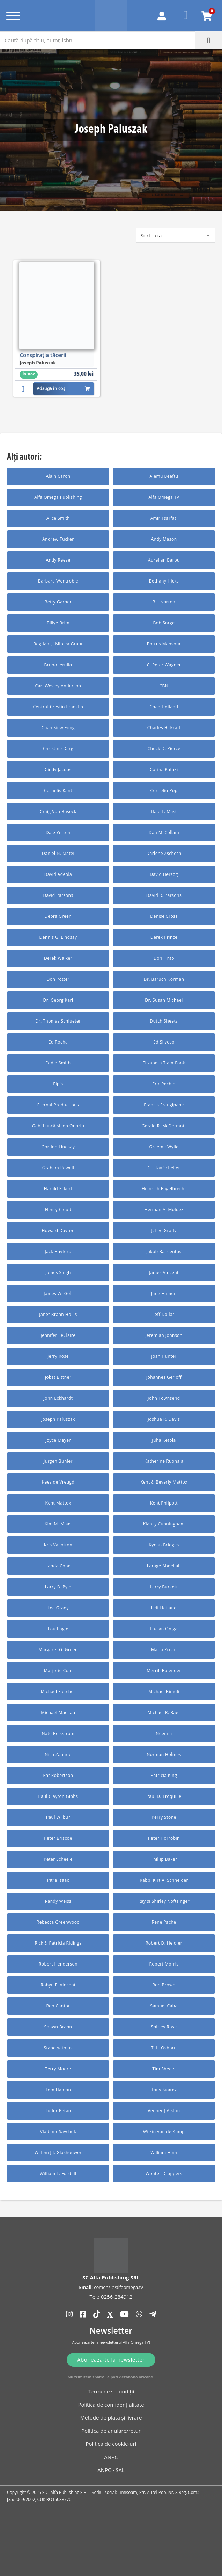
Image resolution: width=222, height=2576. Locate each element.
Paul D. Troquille (163, 1796)
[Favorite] (185, 15)
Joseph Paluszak (58, 1419)
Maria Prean (164, 1650)
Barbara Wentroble (58, 581)
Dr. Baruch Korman (164, 979)
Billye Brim (58, 623)
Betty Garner (58, 602)
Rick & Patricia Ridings (58, 1943)
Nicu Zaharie (58, 1754)
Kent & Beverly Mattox (163, 1482)
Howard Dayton (58, 1231)
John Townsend (164, 1398)
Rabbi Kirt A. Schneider (164, 1880)
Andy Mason (164, 539)
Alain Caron (58, 476)
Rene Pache (163, 1922)
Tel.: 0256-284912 (111, 2296)
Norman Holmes (164, 1754)
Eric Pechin (163, 1084)
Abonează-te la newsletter (111, 2359)
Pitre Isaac (58, 1880)
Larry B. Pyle (58, 1587)
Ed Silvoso (164, 1042)
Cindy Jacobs (58, 770)
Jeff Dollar (163, 1314)
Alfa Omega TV (163, 497)
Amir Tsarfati (163, 518)
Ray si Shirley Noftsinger (164, 1901)
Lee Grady (58, 1608)
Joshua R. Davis (164, 1419)
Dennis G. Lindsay (58, 937)
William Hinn (163, 2153)
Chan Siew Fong (58, 728)
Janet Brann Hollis (58, 1314)
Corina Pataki (164, 770)
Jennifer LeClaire (58, 1335)
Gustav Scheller (164, 1168)
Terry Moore (58, 2069)
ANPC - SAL (110, 2469)
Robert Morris (163, 1964)
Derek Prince (164, 937)
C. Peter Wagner (164, 665)
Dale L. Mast (164, 811)
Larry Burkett (164, 1587)
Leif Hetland (164, 1608)
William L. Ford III (58, 2173)
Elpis (58, 1084)
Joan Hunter (164, 1356)
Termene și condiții (111, 2391)
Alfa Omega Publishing (58, 497)
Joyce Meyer (58, 1440)
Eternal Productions (58, 1105)
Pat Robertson (58, 1775)
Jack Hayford (58, 1251)
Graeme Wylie (164, 1147)
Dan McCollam (164, 832)
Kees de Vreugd (58, 1482)
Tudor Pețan (58, 2111)
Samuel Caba (163, 2006)
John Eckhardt (58, 1398)
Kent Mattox (58, 1503)
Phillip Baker (163, 1859)
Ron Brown (163, 1985)
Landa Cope (58, 1566)
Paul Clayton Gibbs (58, 1796)
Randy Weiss (58, 1901)
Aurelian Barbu (164, 560)
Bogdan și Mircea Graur (58, 644)
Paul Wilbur (58, 1817)
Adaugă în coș (63, 389)
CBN (164, 686)
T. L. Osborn (164, 2048)
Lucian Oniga (163, 1629)
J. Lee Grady (164, 1231)
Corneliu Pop (163, 790)
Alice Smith (58, 518)
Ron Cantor (58, 2006)
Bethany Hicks (164, 581)
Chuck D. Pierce (163, 749)
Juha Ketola (164, 1440)
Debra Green (58, 916)
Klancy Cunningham (164, 1524)
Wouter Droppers (164, 2173)
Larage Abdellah (164, 1566)
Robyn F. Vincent (58, 1985)
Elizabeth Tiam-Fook (164, 1063)
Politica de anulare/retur (111, 2430)
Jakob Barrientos (163, 1251)
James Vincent (164, 1272)
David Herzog (164, 874)
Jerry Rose (58, 1356)
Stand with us (58, 2048)
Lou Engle (58, 1629)
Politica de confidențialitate (111, 2404)
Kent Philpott (164, 1503)
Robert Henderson (58, 1964)
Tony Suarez (164, 2090)
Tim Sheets (163, 2069)
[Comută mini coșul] (206, 16)
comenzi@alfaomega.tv (118, 2287)
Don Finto (164, 958)
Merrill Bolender (164, 1671)
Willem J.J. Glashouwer (58, 2153)
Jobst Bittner (58, 1377)
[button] (25, 388)
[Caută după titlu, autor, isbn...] (97, 40)
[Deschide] (13, 16)
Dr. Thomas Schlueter (58, 1021)
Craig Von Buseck (58, 811)
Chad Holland (164, 707)
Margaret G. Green (58, 1650)
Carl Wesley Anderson (58, 686)
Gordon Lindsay (58, 1147)
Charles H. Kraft (163, 728)
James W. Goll (58, 1293)
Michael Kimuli (163, 1692)
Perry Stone (163, 1817)
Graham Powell (58, 1168)
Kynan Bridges (164, 1545)
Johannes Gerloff (164, 1377)
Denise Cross (164, 916)
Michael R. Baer (164, 1712)
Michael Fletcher (58, 1692)
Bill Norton (164, 602)
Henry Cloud (58, 1210)
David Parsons (58, 895)
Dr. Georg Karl (58, 1000)
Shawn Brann (58, 2027)
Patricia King (164, 1775)
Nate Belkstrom (58, 1733)
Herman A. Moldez (164, 1210)
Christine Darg (58, 749)
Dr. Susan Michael (164, 1000)
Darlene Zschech (163, 853)
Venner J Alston (164, 2111)
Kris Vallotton (58, 1545)
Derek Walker (58, 958)
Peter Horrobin (164, 1838)
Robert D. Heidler (164, 1943)
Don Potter (57, 979)
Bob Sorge (164, 623)
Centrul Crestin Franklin (58, 707)
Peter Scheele (58, 1859)
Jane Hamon (164, 1293)
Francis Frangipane (164, 1105)
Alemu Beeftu (164, 476)
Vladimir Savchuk (58, 2132)
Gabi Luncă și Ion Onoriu (58, 1126)
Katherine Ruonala (164, 1461)
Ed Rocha (58, 1042)
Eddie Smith (58, 1063)
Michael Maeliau (58, 1712)
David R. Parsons (164, 895)
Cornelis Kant (58, 790)
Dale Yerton (58, 832)
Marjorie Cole (58, 1671)
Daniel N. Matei (58, 853)
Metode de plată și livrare (111, 2417)
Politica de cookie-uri (111, 2443)
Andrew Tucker (58, 539)
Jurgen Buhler (58, 1461)
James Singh (58, 1272)
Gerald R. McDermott (164, 1126)
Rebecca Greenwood (58, 1922)
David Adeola (58, 874)
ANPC (111, 2456)
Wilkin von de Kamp (164, 2132)
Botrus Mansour (164, 644)
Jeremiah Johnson (163, 1335)
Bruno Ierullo (58, 665)
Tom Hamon (58, 2090)
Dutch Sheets (164, 1021)
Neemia (164, 1733)
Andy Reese (58, 560)
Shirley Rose (164, 2027)
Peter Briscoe (58, 1838)
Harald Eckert (58, 1189)
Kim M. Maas (58, 1524)
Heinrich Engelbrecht (164, 1189)
